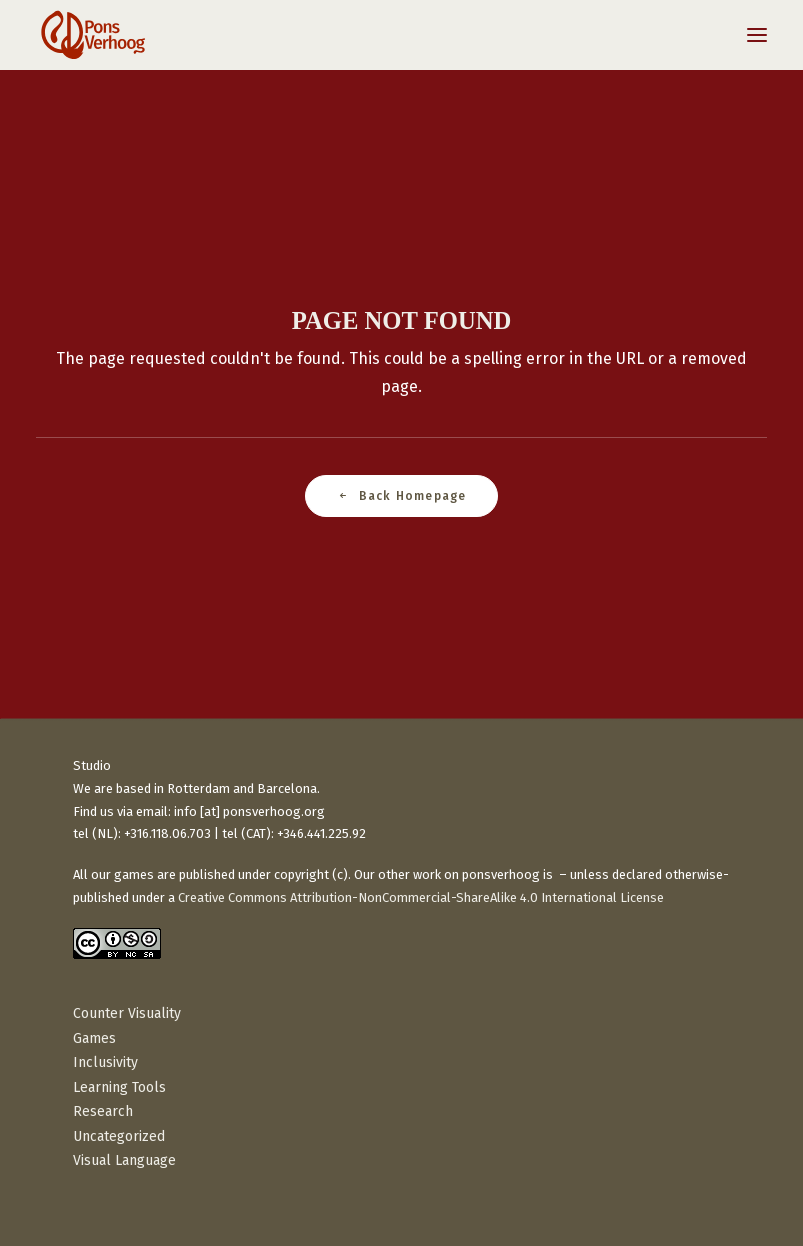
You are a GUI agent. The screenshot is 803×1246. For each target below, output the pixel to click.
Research (103, 1111)
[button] (757, 35)
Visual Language (124, 1160)
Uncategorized (119, 1136)
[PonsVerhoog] (92, 35)
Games (94, 1038)
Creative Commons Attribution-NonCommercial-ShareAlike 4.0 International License (421, 897)
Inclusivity (105, 1062)
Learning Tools (119, 1087)
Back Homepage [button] (402, 496)
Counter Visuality (127, 1013)
